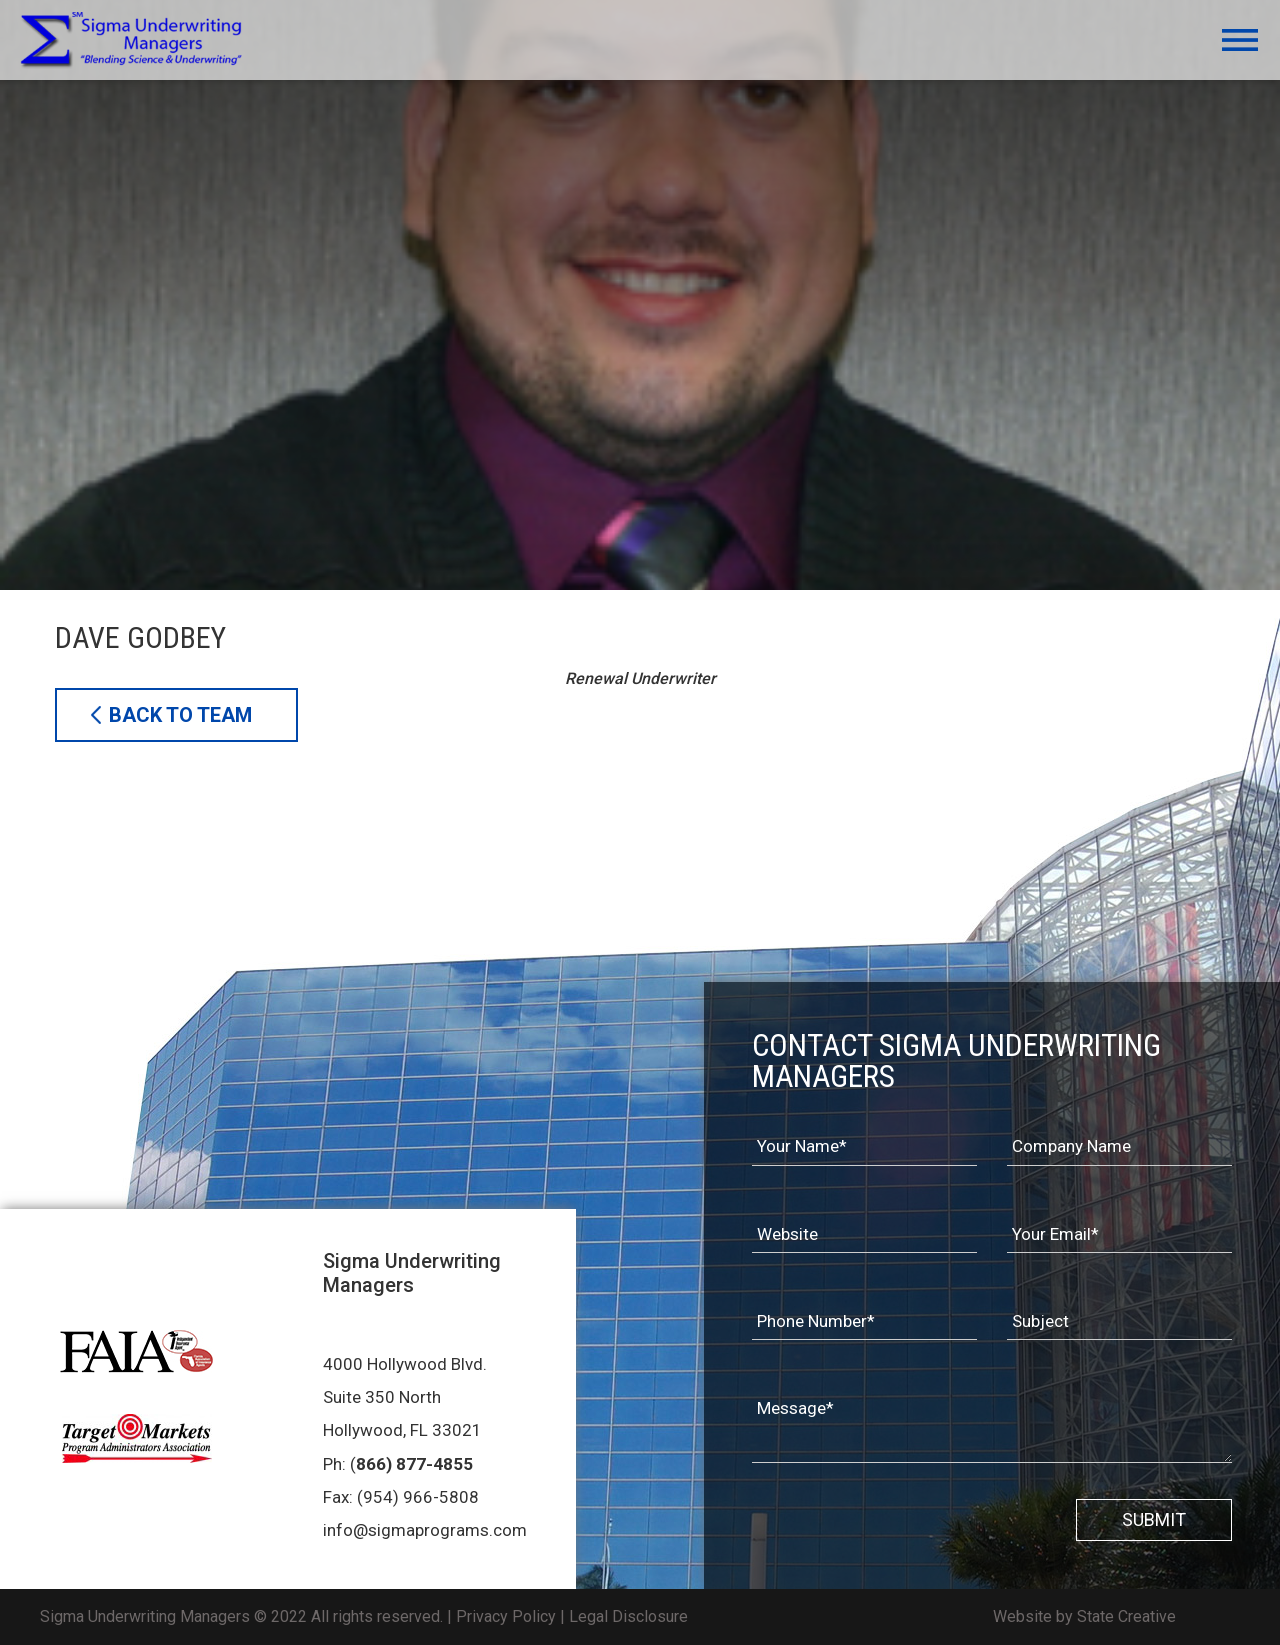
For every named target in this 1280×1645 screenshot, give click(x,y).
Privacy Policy (506, 1616)
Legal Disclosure (628, 1616)
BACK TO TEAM (180, 715)
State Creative (1126, 1616)
